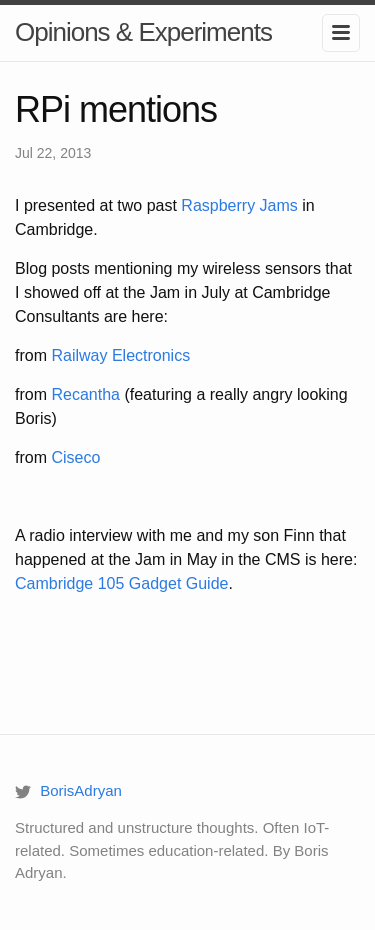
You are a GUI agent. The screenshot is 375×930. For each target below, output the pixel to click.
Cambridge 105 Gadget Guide (121, 583)
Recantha (85, 394)
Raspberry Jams (239, 205)
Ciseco (75, 457)
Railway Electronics (120, 355)
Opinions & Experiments (143, 32)
